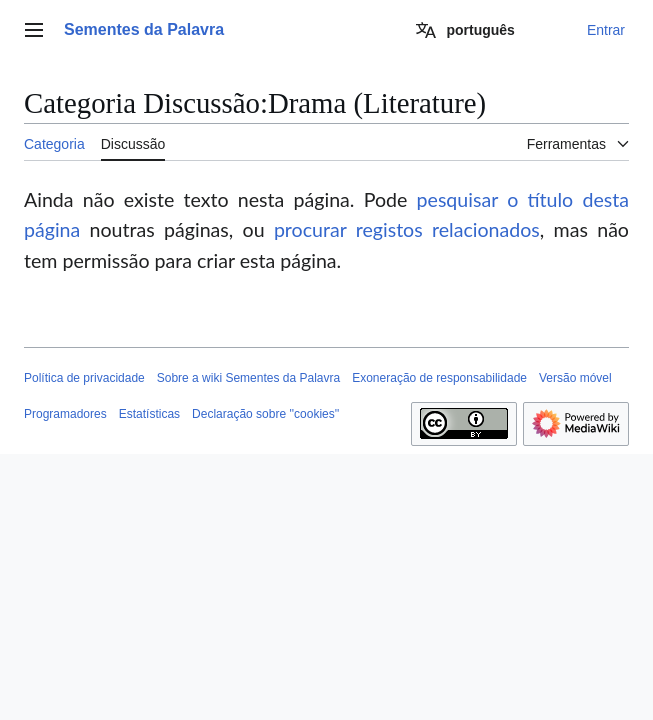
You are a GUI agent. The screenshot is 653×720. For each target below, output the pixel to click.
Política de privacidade (84, 378)
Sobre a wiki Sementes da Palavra (248, 378)
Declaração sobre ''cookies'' (265, 414)
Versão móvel (575, 378)
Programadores (65, 414)
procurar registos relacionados (407, 229)
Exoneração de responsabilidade (439, 378)
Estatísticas (149, 414)
